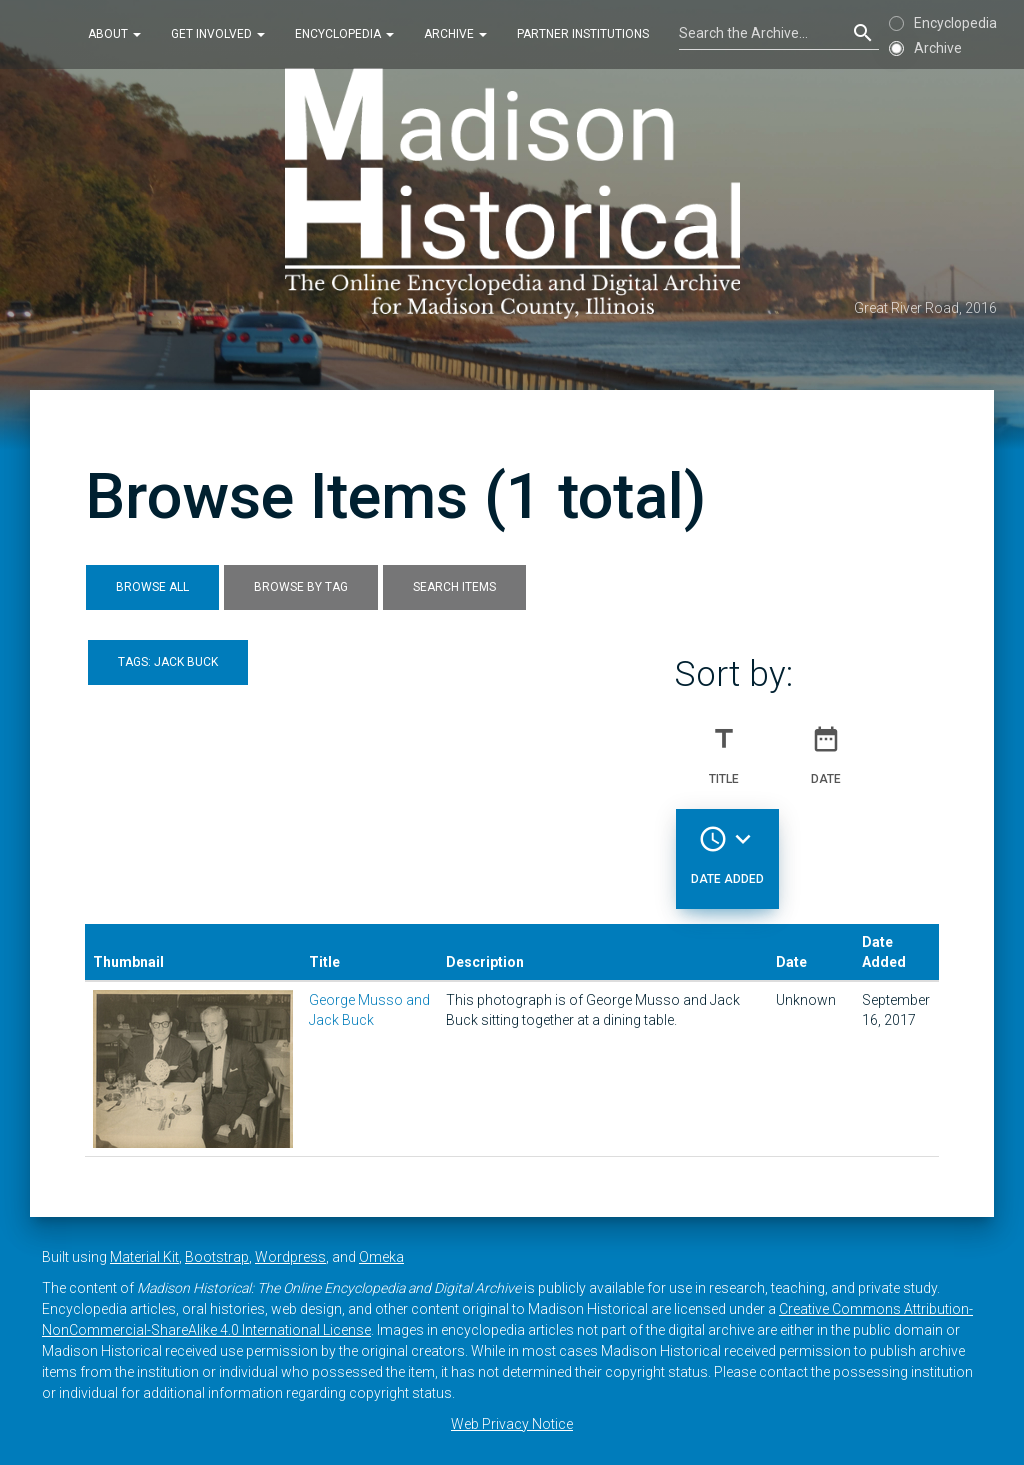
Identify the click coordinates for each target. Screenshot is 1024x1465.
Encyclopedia (344, 34)
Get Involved (218, 34)
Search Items (454, 587)
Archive (455, 34)
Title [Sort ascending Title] (724, 747)
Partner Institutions (583, 34)
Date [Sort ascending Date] (826, 747)
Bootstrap (217, 1257)
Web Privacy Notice (512, 1424)
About (114, 34)
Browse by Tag (301, 587)
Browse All (152, 587)
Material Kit (144, 1257)
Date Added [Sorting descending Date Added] (727, 847)
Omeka (381, 1257)
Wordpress (290, 1257)
